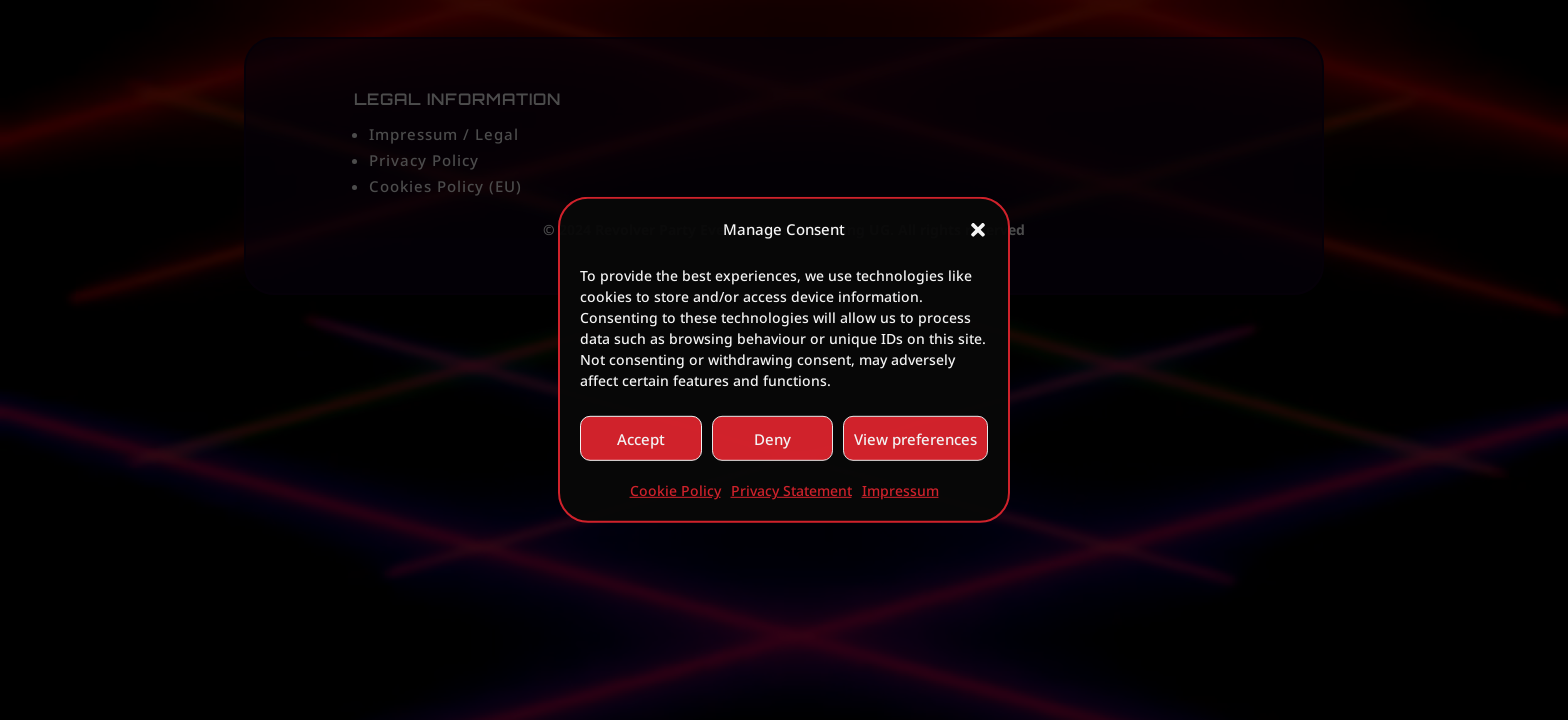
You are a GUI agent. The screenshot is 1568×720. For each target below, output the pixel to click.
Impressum (900, 490)
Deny (772, 439)
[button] (978, 229)
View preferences (915, 439)
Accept (641, 439)
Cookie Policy (675, 490)
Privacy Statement (791, 490)
